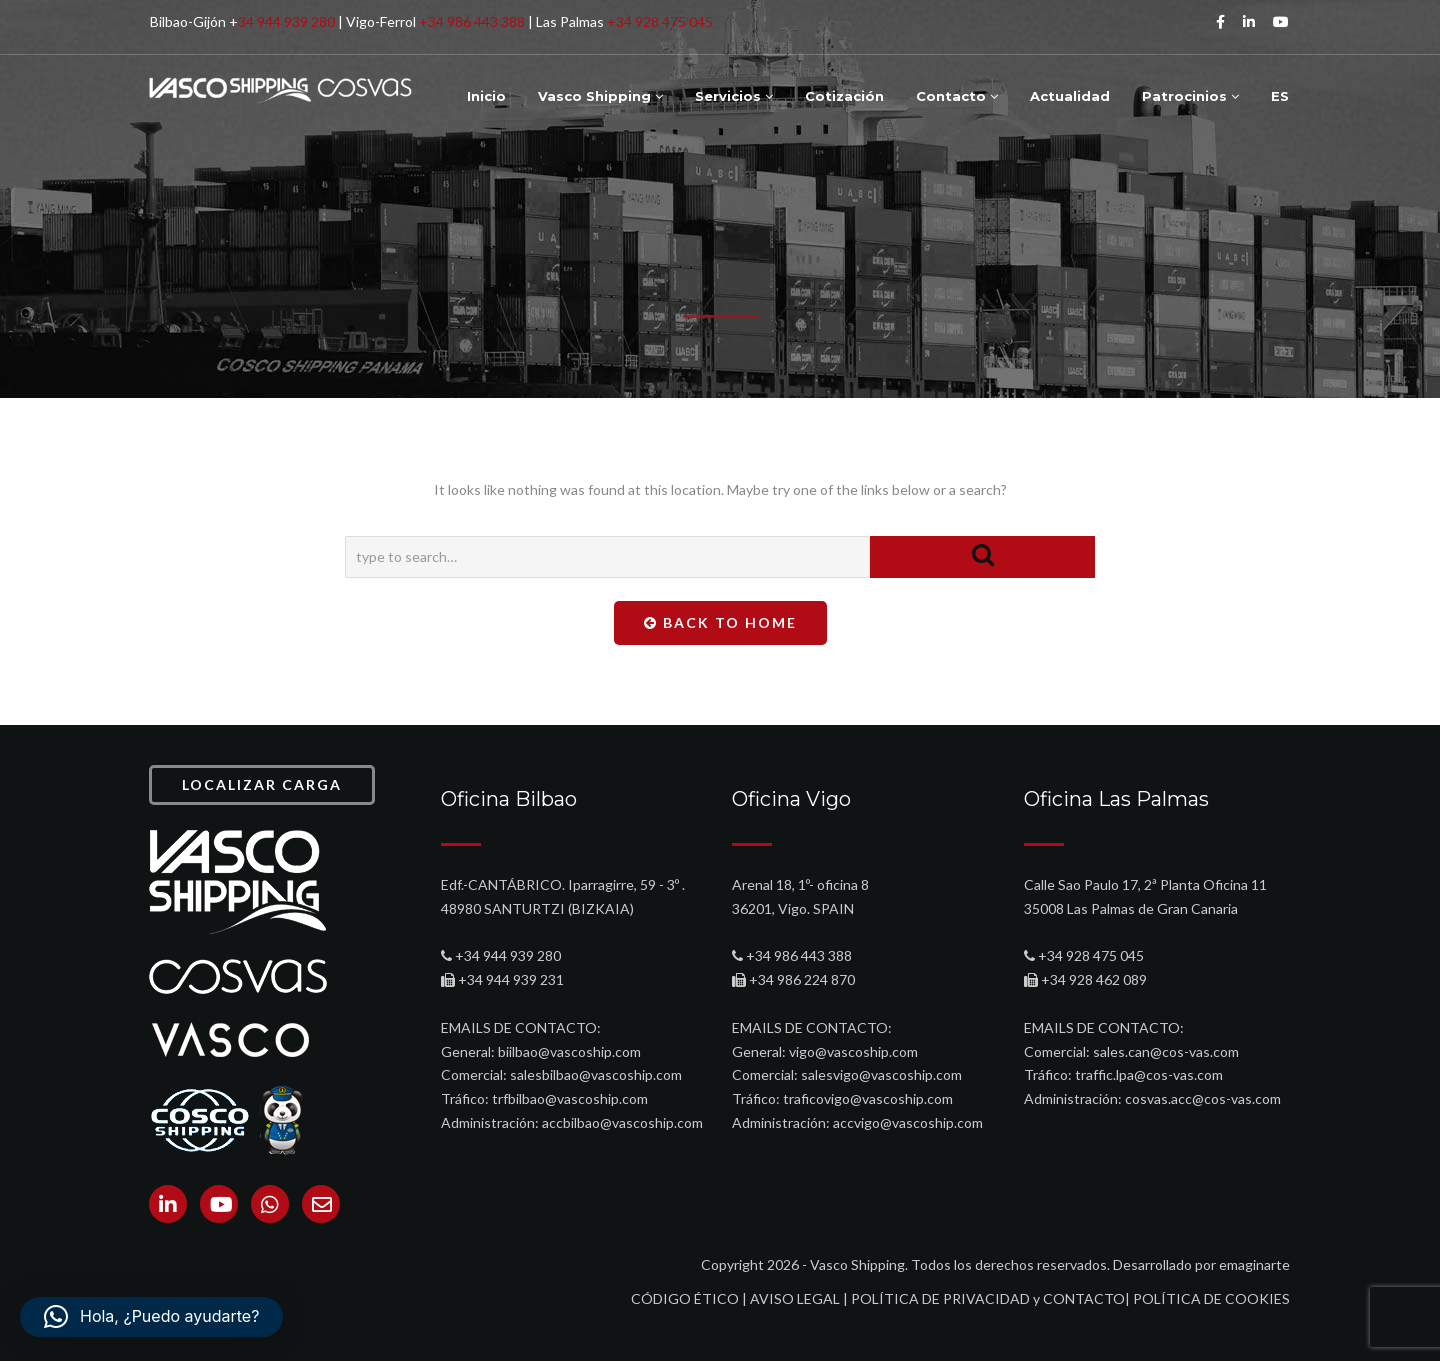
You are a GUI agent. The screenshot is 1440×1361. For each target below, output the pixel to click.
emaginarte (1254, 1264)
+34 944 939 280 (508, 955)
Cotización (844, 96)
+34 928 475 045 (660, 21)
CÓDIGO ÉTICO (685, 1298)
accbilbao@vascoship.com (622, 1122)
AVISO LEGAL (795, 1298)
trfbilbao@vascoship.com (570, 1098)
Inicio (486, 96)
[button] (151, 1317)
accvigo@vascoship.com (908, 1122)
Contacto (957, 96)
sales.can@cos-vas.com (1166, 1051)
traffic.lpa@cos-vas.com (1149, 1074)
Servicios (734, 96)
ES (1280, 96)
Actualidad (1070, 96)
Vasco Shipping (600, 96)
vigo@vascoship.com (853, 1051)
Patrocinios (1190, 96)
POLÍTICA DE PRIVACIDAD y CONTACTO (988, 1298)
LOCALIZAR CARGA (262, 784)
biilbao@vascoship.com (569, 1051)
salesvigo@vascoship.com (881, 1074)
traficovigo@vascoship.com (868, 1098)
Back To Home (720, 622)
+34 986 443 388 (472, 21)
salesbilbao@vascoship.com (596, 1074)
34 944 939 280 (286, 21)
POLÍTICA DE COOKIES (1211, 1298)
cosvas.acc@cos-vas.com (1203, 1098)
